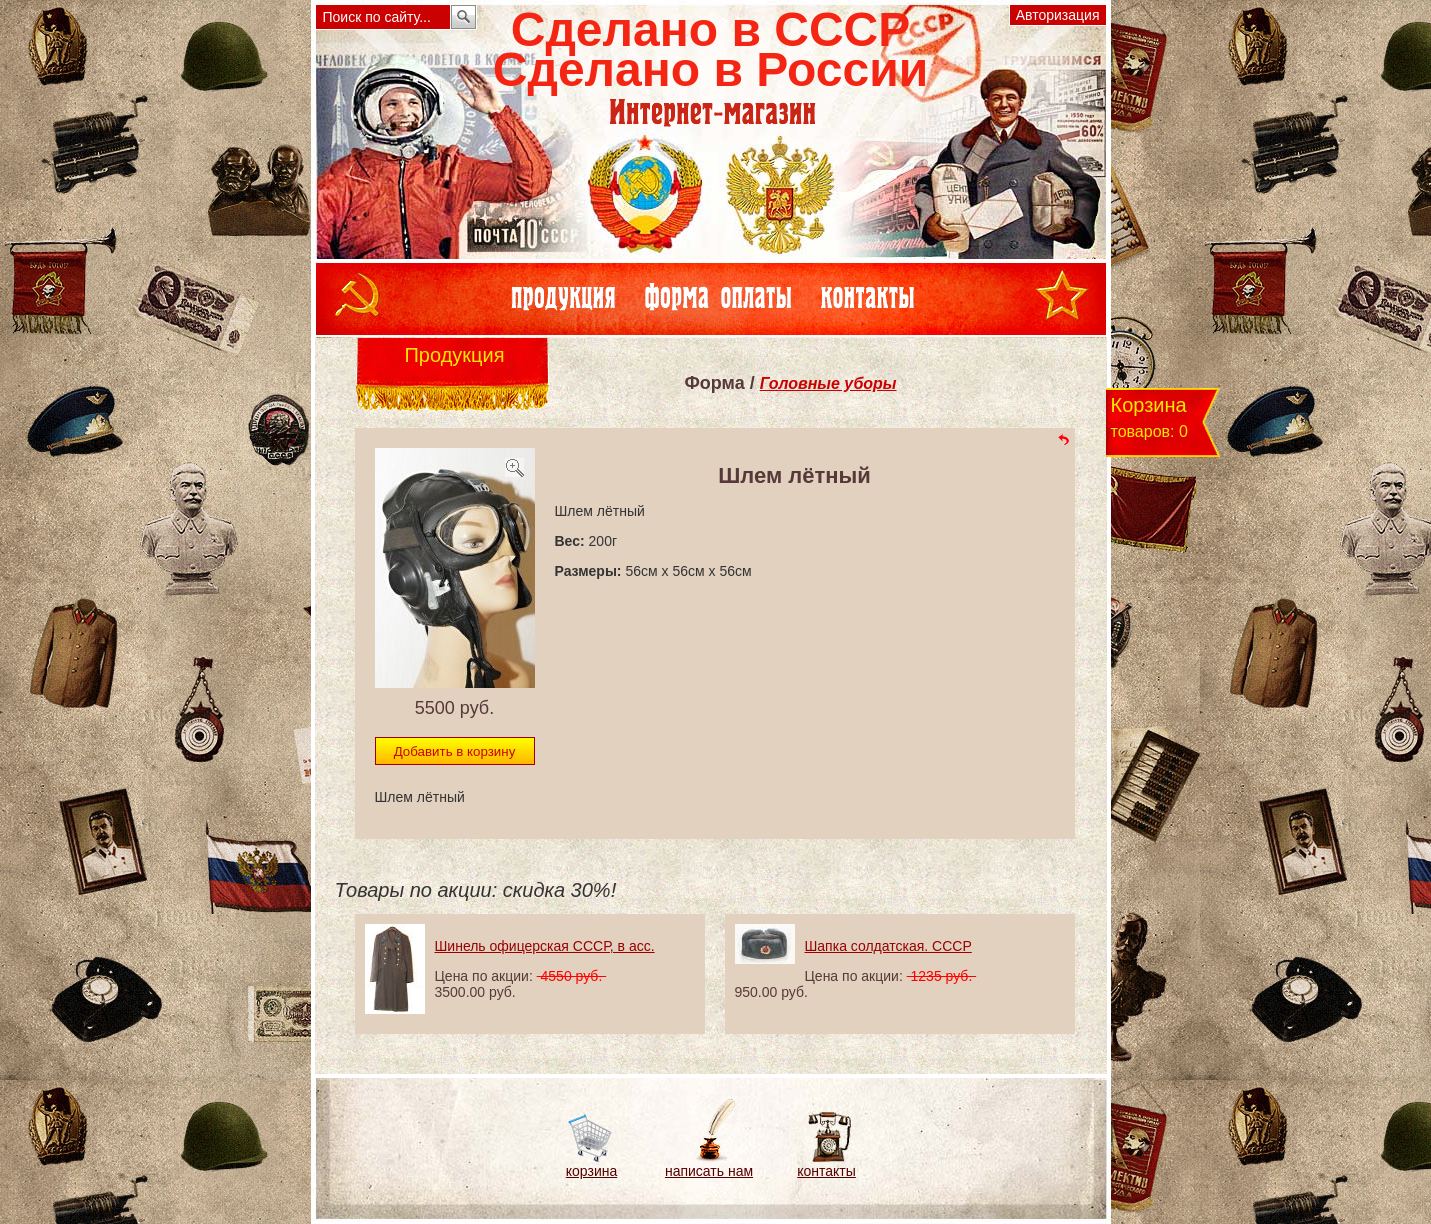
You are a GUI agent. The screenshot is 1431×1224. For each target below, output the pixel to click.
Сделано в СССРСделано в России (710, 49)
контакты (826, 1171)
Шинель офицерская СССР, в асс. (545, 946)
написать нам (709, 1171)
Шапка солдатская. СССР (888, 946)
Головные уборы (828, 383)
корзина (591, 1171)
